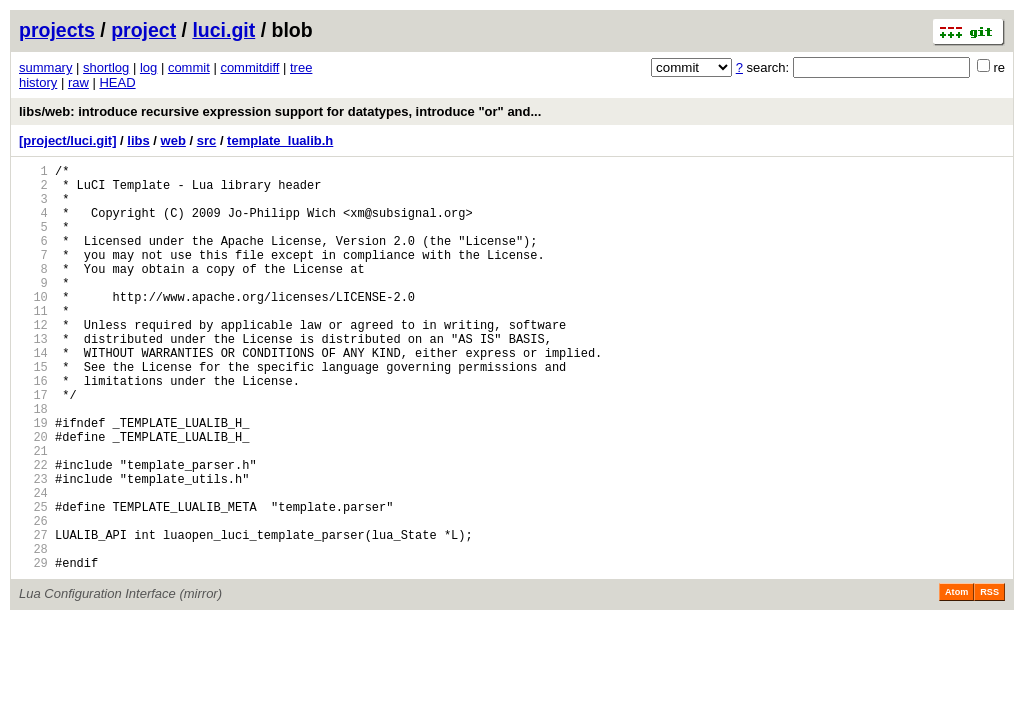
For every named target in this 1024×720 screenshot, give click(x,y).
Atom (956, 679)
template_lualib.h (280, 140)
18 (33, 462)
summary (45, 67)
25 (33, 581)
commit (189, 67)
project (143, 30)
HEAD (117, 82)
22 (33, 530)
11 (33, 343)
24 (33, 564)
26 (33, 598)
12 (33, 360)
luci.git (223, 30)
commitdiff (249, 67)
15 (33, 411)
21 (33, 513)
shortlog (106, 67)
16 (33, 428)
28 (33, 632)
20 (33, 496)
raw (78, 82)
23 (33, 547)
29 (33, 649)
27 (33, 615)
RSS (989, 679)
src (207, 140)
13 (33, 377)
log (148, 67)
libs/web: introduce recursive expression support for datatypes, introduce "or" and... (280, 111)
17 (33, 445)
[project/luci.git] (68, 140)
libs (138, 140)
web (173, 140)
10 (33, 326)
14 (33, 394)
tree (301, 67)
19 (33, 479)
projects (57, 30)
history (38, 82)
